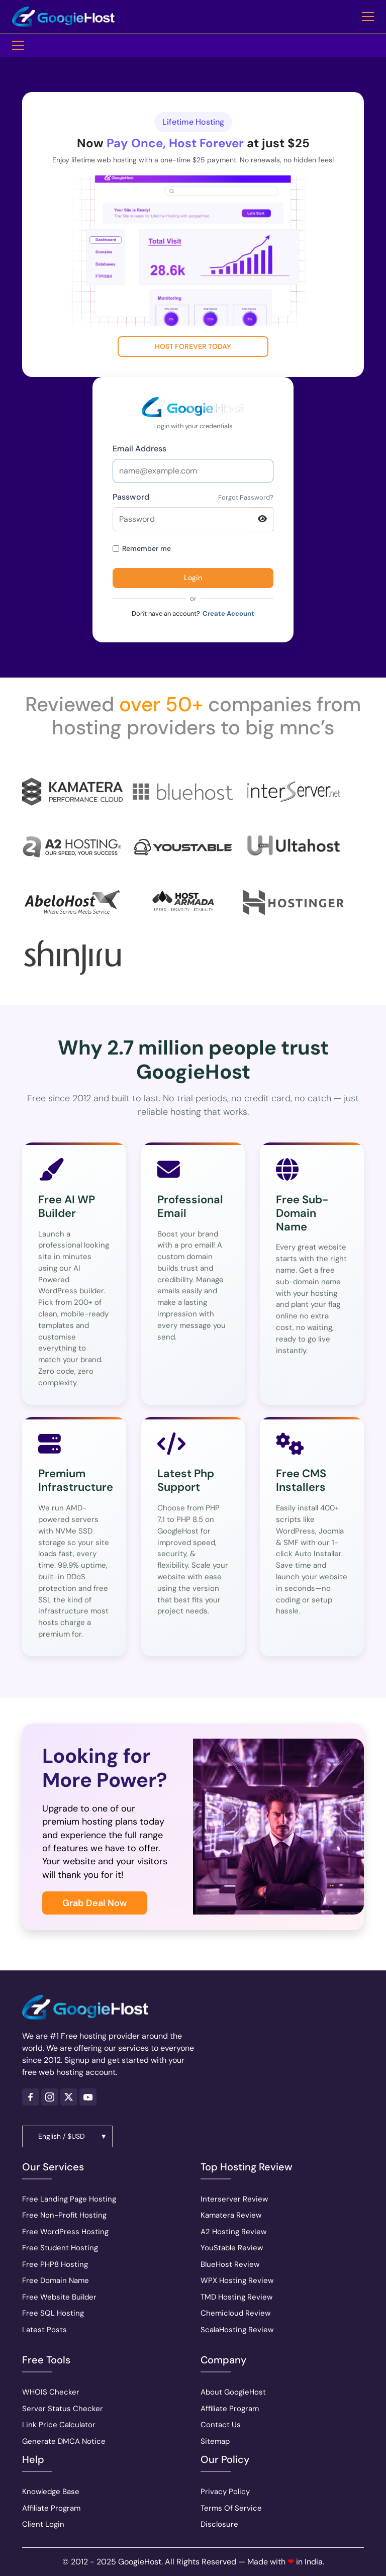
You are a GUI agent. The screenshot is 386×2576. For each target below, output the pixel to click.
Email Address (139, 448)
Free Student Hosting (60, 2248)
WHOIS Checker (50, 2392)
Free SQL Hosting (53, 2313)
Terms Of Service (231, 2508)
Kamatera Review (231, 2215)
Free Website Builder (59, 2297)
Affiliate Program (51, 2508)
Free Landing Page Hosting (69, 2199)
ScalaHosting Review (237, 2330)
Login (193, 577)
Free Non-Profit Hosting (64, 2215)
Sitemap (215, 2441)
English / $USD (61, 2136)
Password (131, 497)
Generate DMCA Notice (64, 2441)
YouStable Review (232, 2248)
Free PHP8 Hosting (55, 2264)
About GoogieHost (233, 2392)
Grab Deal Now (94, 1903)
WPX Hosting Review (237, 2280)
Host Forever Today (193, 346)
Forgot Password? (245, 497)
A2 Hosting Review (233, 2232)
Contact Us (221, 2425)
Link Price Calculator (58, 2425)
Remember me (142, 548)
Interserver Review (234, 2199)
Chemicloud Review (235, 2313)
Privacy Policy (225, 2492)
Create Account (228, 613)
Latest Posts (44, 2330)
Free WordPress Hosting (65, 2232)
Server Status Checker (62, 2409)
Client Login (43, 2524)
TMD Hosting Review (236, 2297)
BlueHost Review (230, 2264)
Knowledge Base (50, 2492)
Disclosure (219, 2524)
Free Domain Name (55, 2280)
